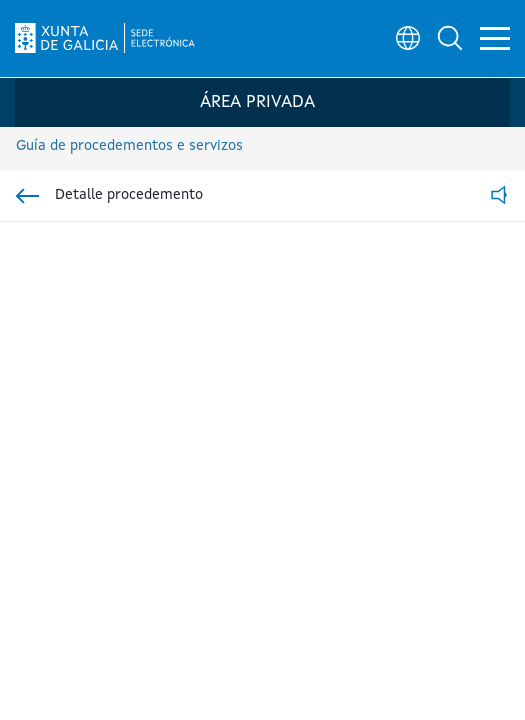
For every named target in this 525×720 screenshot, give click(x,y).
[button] (441, 36)
